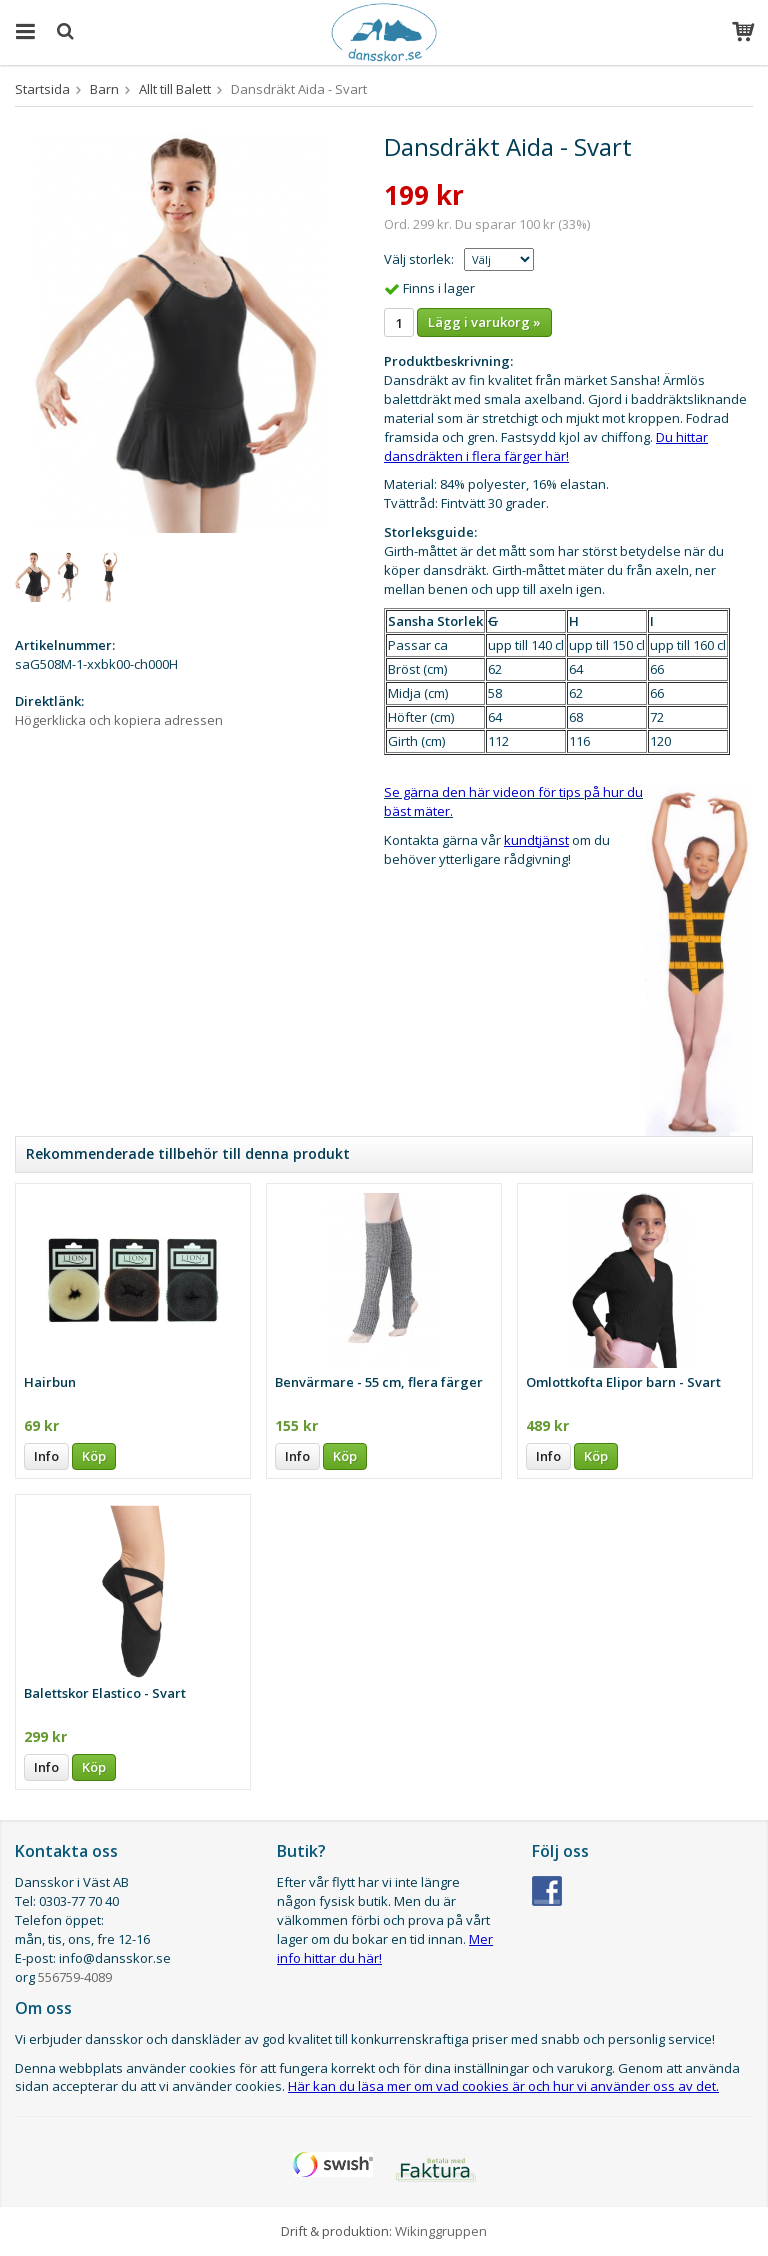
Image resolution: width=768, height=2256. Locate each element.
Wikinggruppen (441, 2231)
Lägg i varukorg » (484, 322)
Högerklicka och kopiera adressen (119, 720)
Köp (94, 1456)
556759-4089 (75, 1977)
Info (46, 1456)
